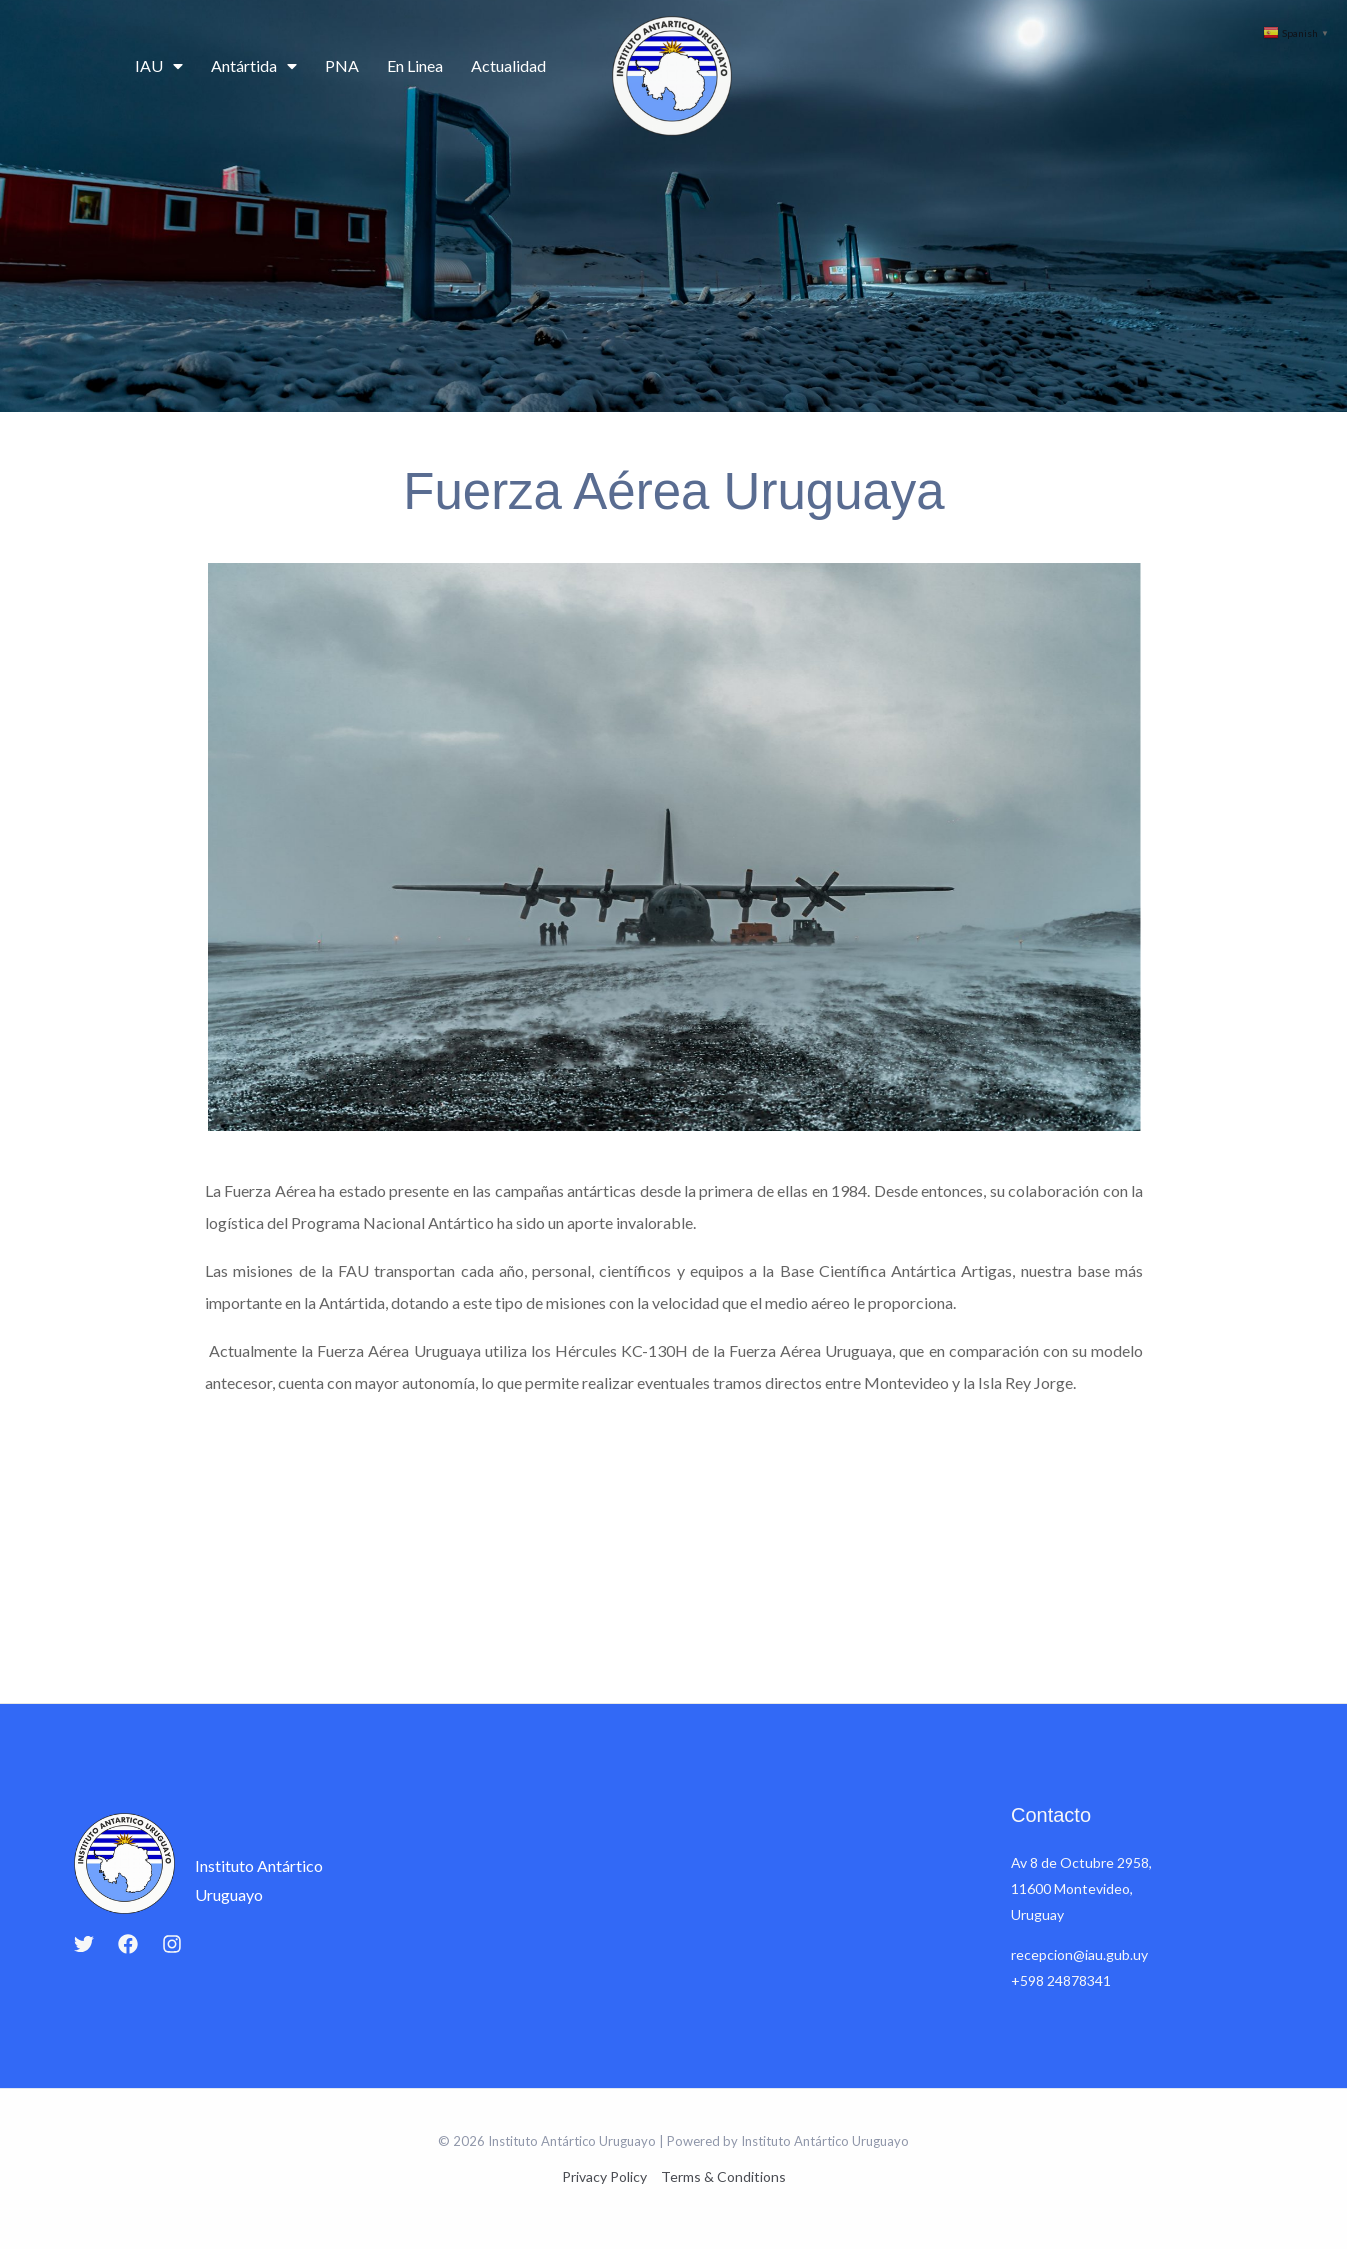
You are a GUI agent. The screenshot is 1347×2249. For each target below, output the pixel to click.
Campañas (906, 67)
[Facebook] (128, 1944)
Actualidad (508, 65)
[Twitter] (84, 1944)
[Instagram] (172, 1944)
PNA (342, 65)
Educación (1011, 66)
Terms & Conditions (723, 2176)
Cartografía (1111, 66)
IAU (159, 66)
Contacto (1208, 66)
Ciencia (800, 67)
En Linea (415, 65)
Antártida (254, 66)
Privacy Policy (604, 2176)
